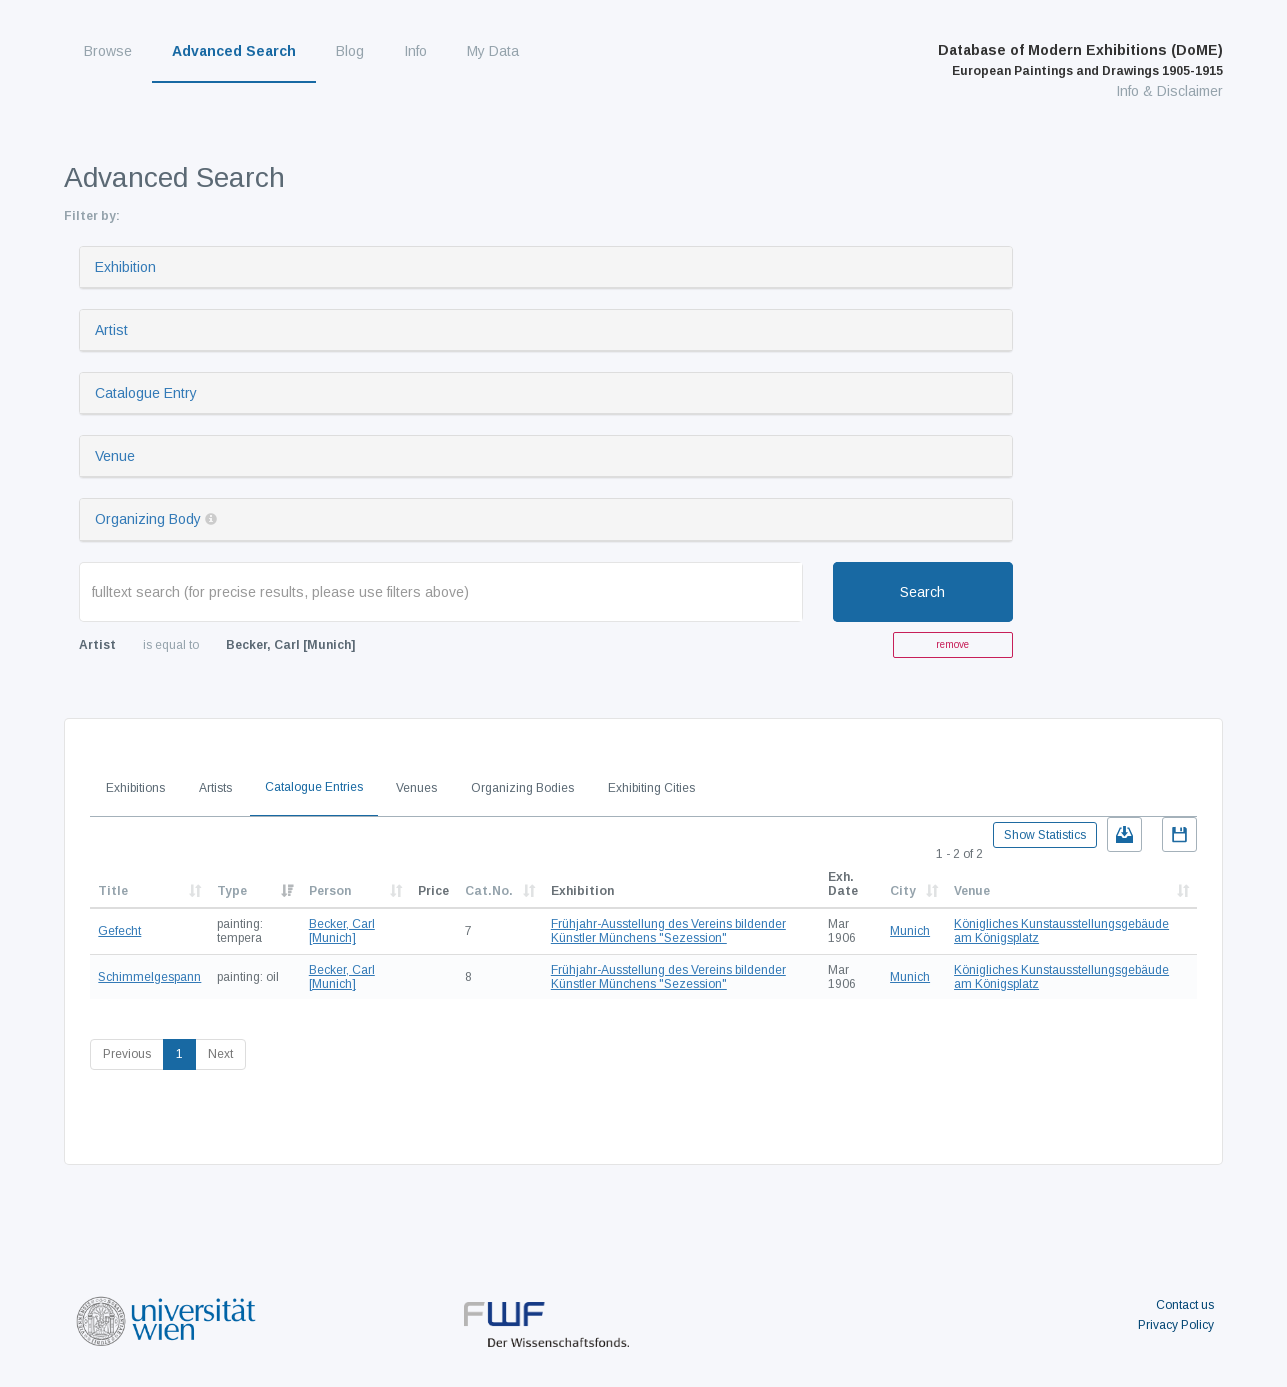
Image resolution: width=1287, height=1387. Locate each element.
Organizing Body (148, 519)
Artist (111, 330)
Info (415, 51)
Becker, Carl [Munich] (342, 931)
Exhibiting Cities (651, 788)
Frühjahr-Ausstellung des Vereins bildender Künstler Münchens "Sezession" (668, 931)
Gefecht (119, 931)
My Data (493, 51)
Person (330, 891)
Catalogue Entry (146, 393)
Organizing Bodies (522, 788)
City (903, 891)
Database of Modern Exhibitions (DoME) (1080, 60)
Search (922, 592)
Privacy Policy (1176, 1325)
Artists (215, 788)
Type (232, 891)
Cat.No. (489, 891)
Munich (910, 931)
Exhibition (125, 267)
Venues (416, 788)
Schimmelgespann (149, 977)
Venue (115, 456)
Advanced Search (234, 51)
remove (952, 644)
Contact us (1185, 1305)
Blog (350, 51)
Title (113, 891)
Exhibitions (135, 788)
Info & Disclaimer (1169, 91)
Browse (108, 51)
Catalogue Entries (314, 787)
